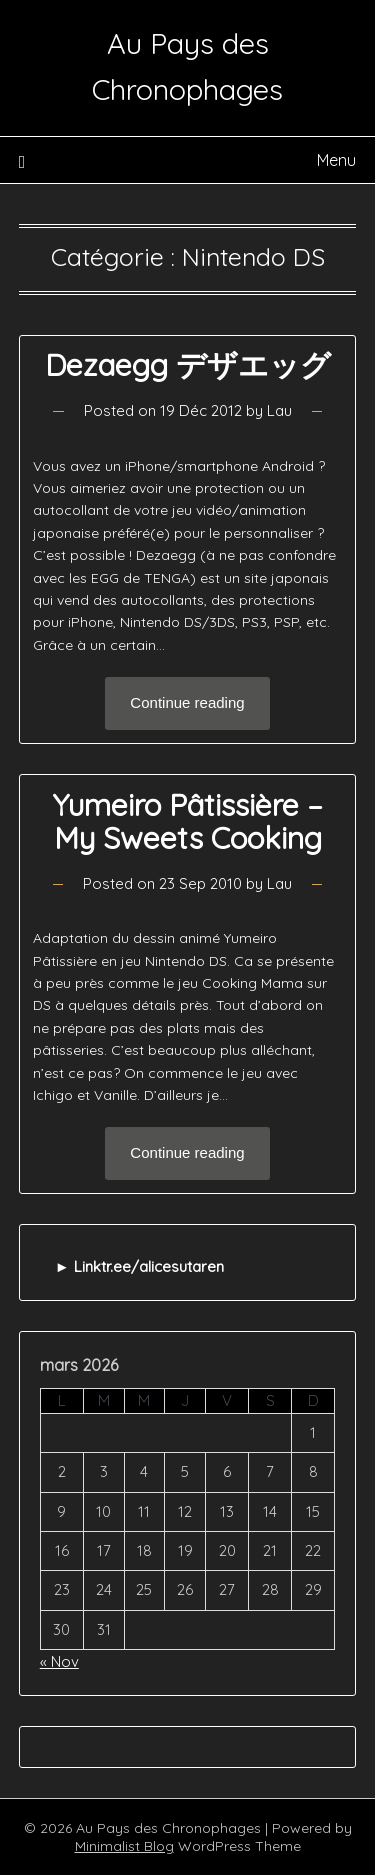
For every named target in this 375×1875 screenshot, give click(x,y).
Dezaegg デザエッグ (188, 365)
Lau (279, 410)
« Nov (59, 1661)
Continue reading (187, 702)
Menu (336, 160)
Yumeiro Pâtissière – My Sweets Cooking (187, 821)
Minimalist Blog (124, 1846)
